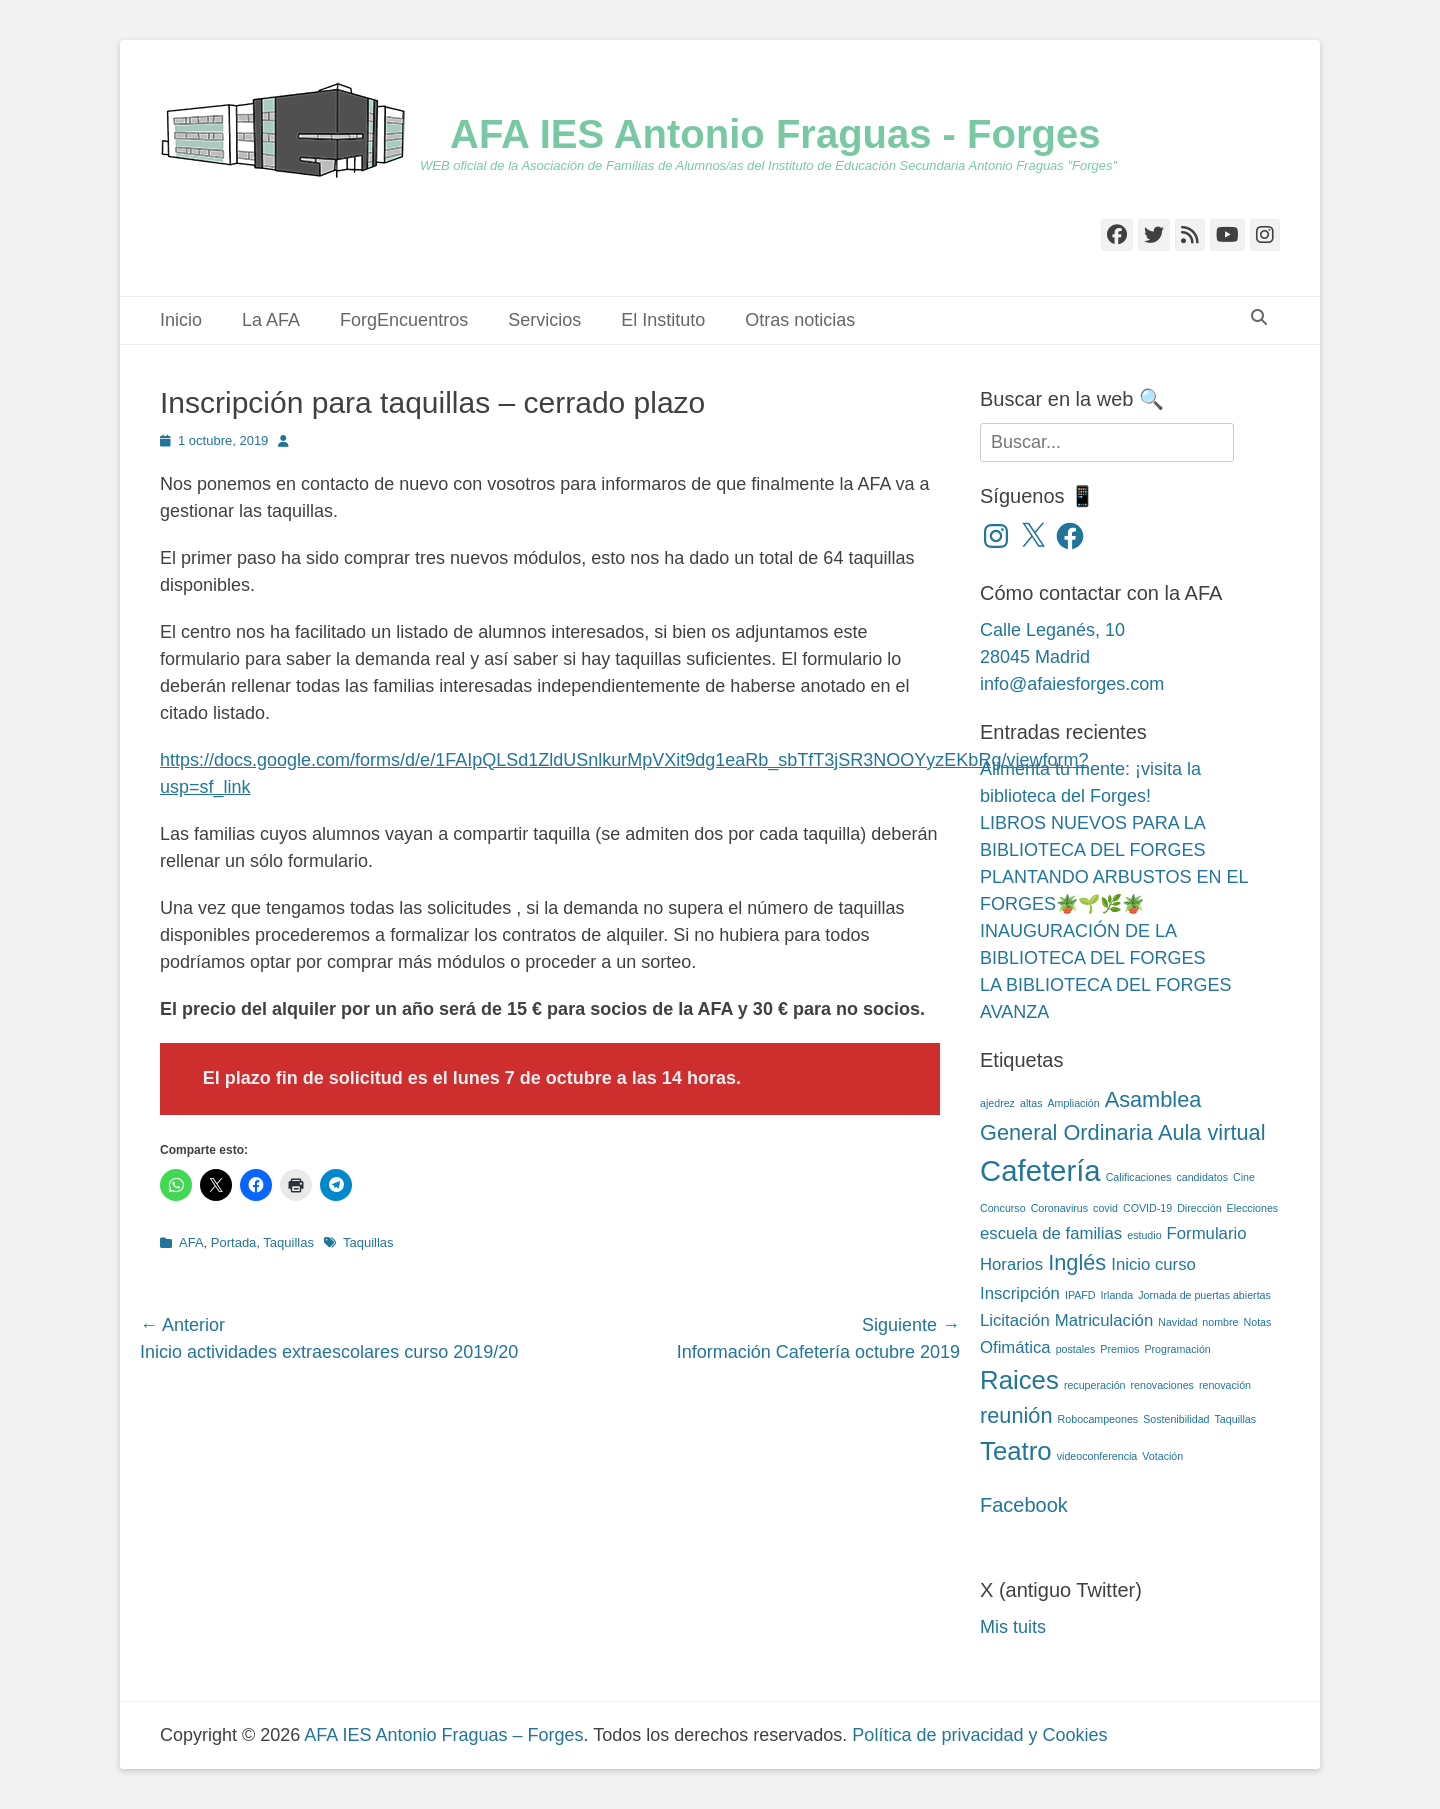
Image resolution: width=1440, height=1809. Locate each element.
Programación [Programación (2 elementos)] (1177, 1349)
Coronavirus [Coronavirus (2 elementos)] (1059, 1208)
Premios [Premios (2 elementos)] (1119, 1349)
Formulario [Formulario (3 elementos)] (1207, 1233)
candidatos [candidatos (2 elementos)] (1202, 1177)
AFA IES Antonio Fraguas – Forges (443, 1735)
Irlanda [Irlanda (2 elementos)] (1117, 1295)
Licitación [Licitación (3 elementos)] (1015, 1320)
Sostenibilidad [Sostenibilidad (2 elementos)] (1176, 1419)
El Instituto (663, 320)
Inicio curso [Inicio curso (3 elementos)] (1153, 1264)
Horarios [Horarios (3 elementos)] (1011, 1264)
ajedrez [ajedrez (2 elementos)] (997, 1103)
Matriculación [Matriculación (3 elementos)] (1104, 1320)
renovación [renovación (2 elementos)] (1225, 1385)
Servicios (544, 320)
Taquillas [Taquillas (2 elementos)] (1235, 1419)
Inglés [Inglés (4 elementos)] (1077, 1262)
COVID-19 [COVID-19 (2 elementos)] (1147, 1208)
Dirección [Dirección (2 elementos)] (1199, 1208)
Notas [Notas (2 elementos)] (1258, 1322)
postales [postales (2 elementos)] (1076, 1349)
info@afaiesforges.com (1072, 684)
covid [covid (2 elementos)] (1105, 1208)
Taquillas (288, 1242)
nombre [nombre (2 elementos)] (1220, 1322)
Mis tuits (1013, 1627)
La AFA (271, 320)
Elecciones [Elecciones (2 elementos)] (1253, 1208)
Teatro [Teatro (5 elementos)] (1016, 1451)
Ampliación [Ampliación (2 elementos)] (1074, 1103)
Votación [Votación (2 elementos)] (1162, 1456)
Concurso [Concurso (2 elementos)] (1003, 1208)
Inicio (181, 320)
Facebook (1024, 1505)
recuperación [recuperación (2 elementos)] (1095, 1385)
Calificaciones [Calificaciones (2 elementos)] (1139, 1177)
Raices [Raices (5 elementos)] (1019, 1380)
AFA (191, 1242)
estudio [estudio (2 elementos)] (1144, 1235)
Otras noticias (800, 320)
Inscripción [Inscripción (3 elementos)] (1020, 1293)
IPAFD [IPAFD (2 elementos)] (1080, 1295)
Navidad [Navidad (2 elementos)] (1177, 1322)
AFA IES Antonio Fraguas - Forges (775, 134)
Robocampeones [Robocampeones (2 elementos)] (1098, 1419)
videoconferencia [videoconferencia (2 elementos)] (1097, 1456)
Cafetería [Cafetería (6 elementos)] (1040, 1170)
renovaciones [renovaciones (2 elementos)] (1162, 1385)
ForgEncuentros (404, 320)
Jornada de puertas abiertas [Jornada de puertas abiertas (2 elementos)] (1204, 1295)
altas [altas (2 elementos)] (1031, 1103)
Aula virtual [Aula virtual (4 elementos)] (1212, 1132)
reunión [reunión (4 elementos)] (1016, 1415)
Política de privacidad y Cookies (979, 1735)
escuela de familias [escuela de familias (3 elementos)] (1051, 1233)
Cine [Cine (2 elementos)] (1244, 1177)
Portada (234, 1242)
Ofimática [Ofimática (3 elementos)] (1015, 1347)
